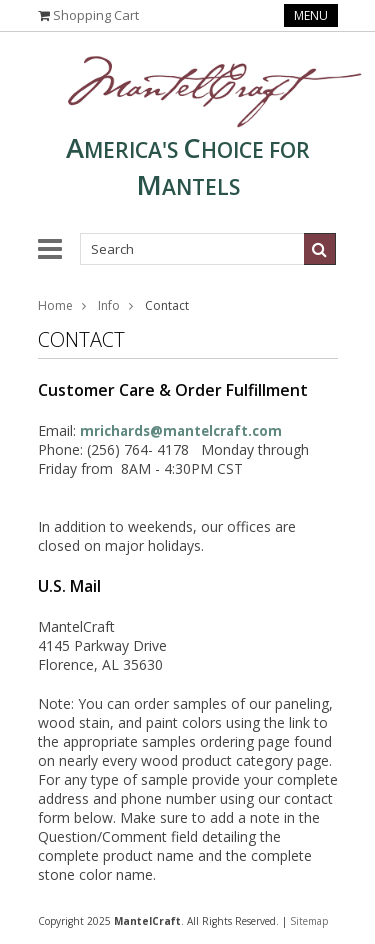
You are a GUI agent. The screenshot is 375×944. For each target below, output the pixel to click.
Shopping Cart (96, 15)
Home (55, 305)
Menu (311, 15)
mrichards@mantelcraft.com (181, 431)
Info (109, 305)
